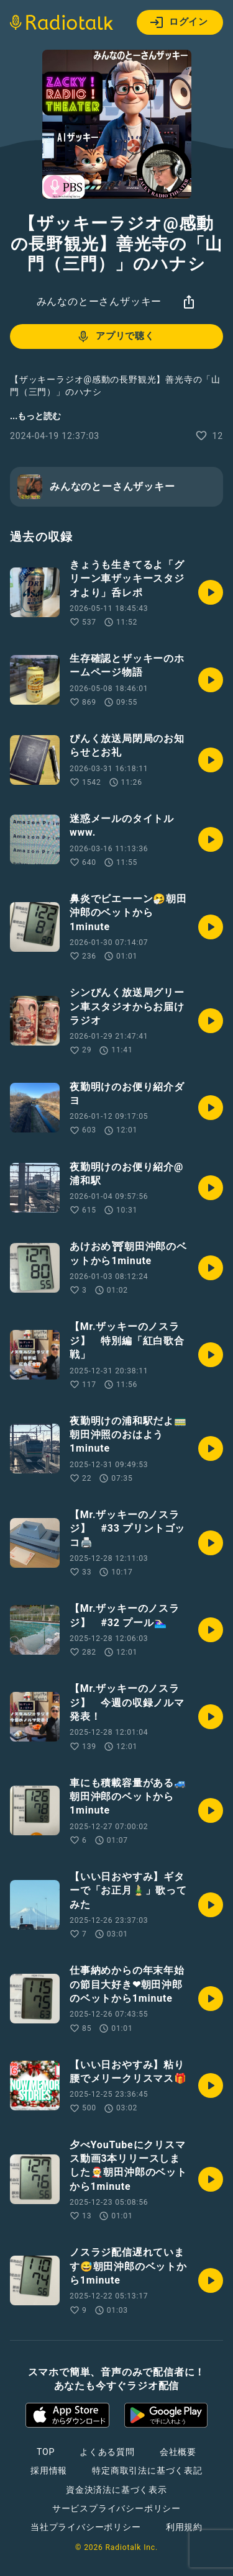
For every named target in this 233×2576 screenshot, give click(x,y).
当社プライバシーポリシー (85, 2527)
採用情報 (48, 2470)
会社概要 (178, 2452)
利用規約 (184, 2527)
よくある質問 (107, 2452)
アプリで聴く (115, 336)
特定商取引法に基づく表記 (147, 2470)
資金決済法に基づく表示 (116, 2490)
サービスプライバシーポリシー (116, 2508)
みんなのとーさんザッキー (99, 301)
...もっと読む (35, 416)
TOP (46, 2452)
